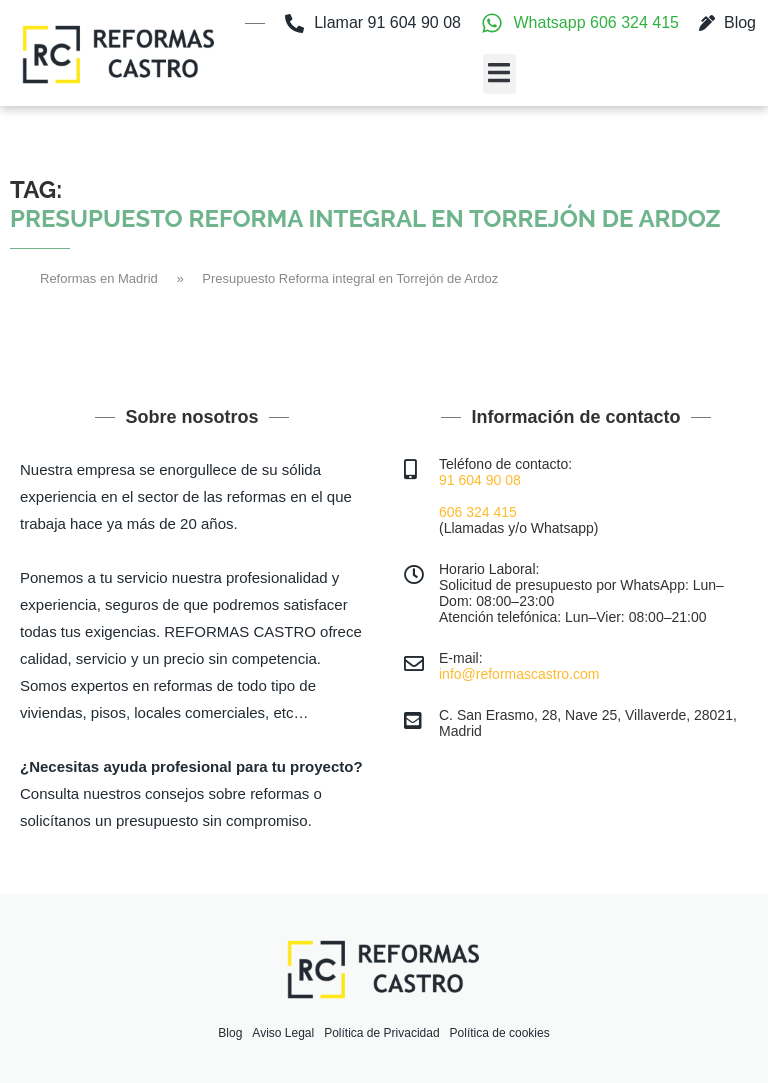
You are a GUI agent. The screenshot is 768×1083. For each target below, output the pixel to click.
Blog (230, 1033)
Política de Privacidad (381, 1033)
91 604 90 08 (480, 480)
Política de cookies (500, 1033)
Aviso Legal (283, 1033)
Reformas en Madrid (99, 278)
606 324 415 (478, 512)
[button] (499, 74)
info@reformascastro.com (519, 674)
